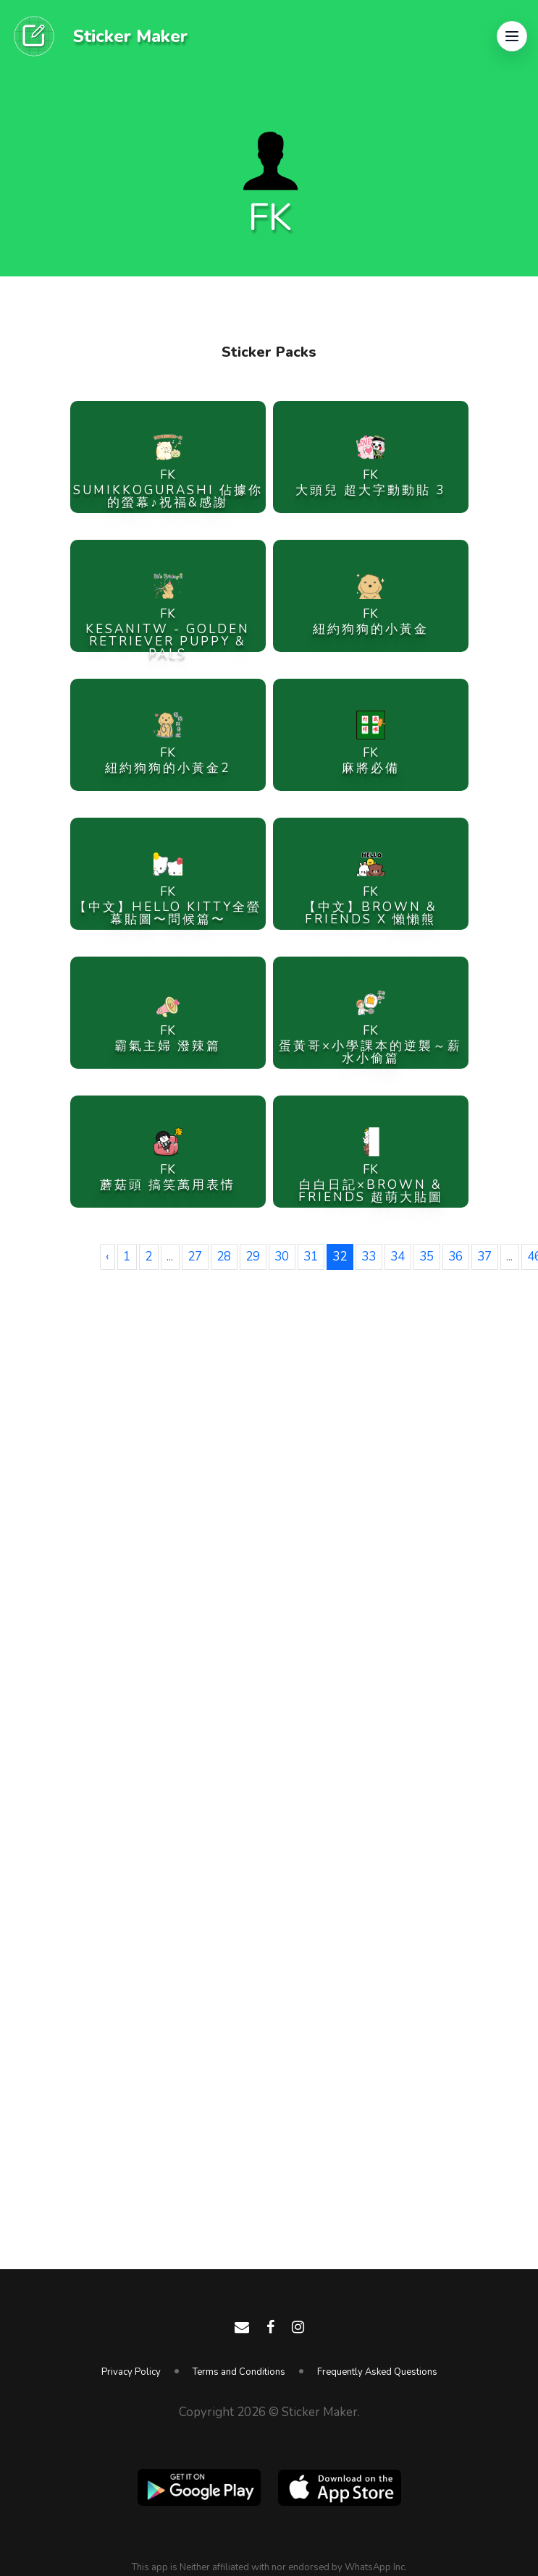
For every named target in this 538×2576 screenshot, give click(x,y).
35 (426, 1256)
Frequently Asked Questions (377, 2371)
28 (224, 1256)
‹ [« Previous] (107, 1256)
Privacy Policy (131, 2371)
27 (195, 1256)
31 (310, 1256)
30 (281, 1256)
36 (455, 1256)
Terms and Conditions (239, 2371)
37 (484, 1256)
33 (368, 1256)
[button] (512, 36)
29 (252, 1256)
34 (397, 1256)
